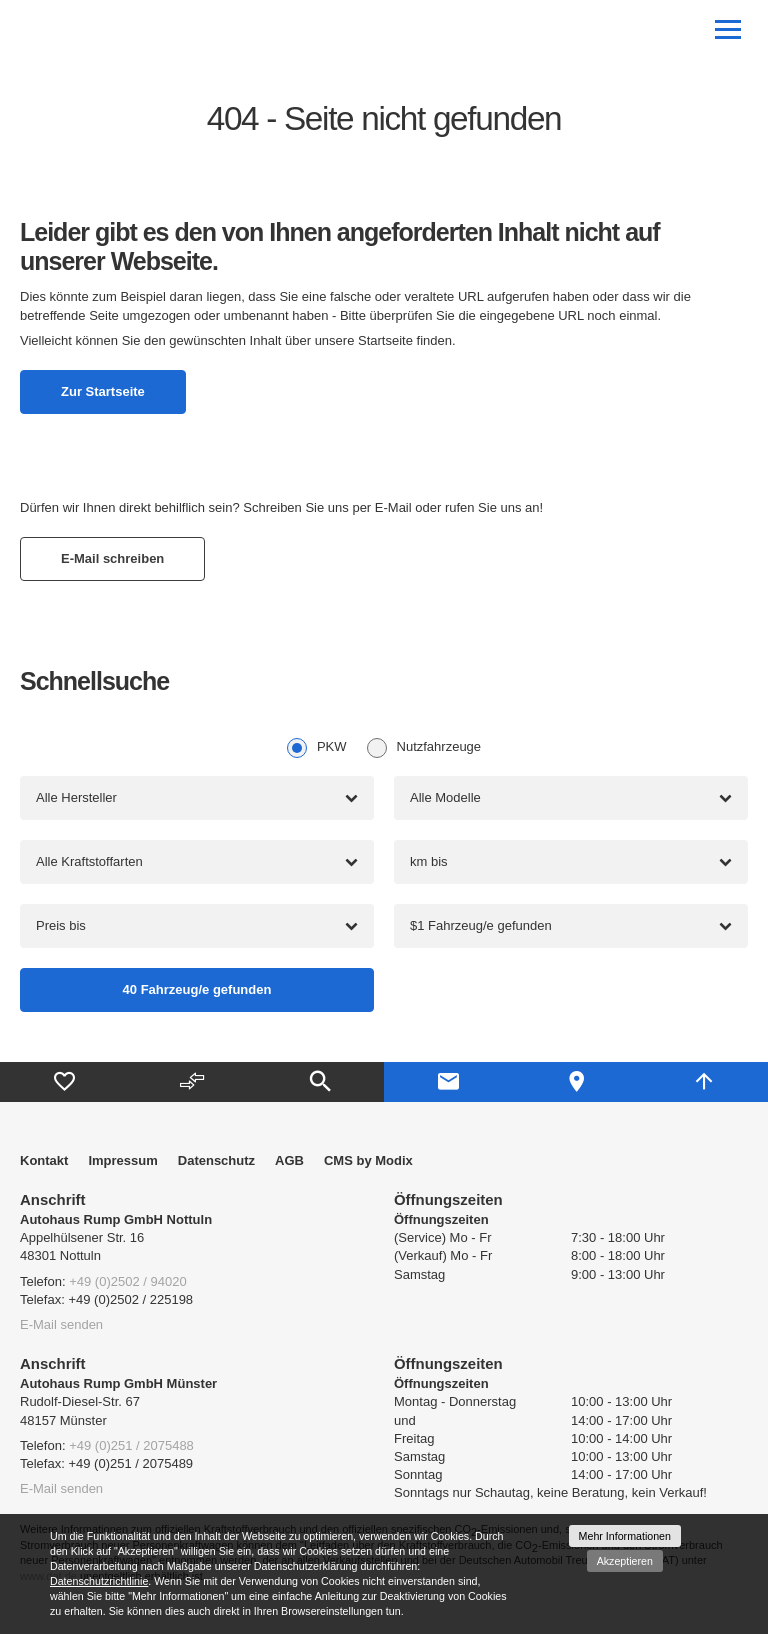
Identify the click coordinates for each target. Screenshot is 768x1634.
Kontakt (44, 1160)
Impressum (122, 1160)
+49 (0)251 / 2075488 (131, 1445)
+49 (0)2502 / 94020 (127, 1281)
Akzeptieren (625, 1561)
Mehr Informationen (625, 1536)
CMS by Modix (368, 1160)
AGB (289, 1160)
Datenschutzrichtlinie (99, 1581)
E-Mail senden (61, 1324)
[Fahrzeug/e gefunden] (197, 990)
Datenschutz (216, 1160)
